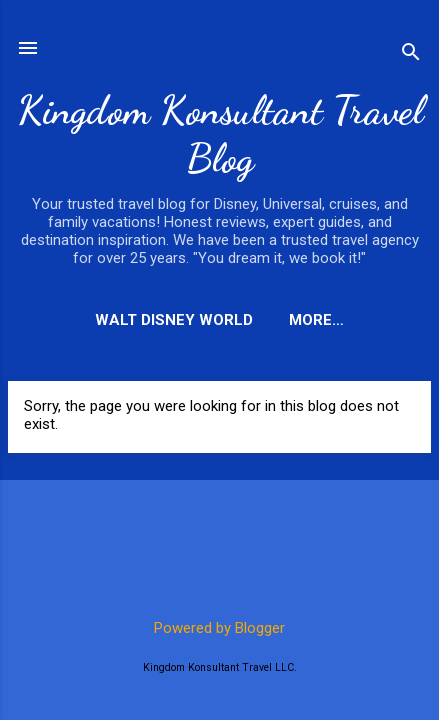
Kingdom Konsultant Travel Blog (220, 134)
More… (316, 320)
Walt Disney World (174, 320)
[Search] (411, 54)
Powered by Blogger (219, 628)
